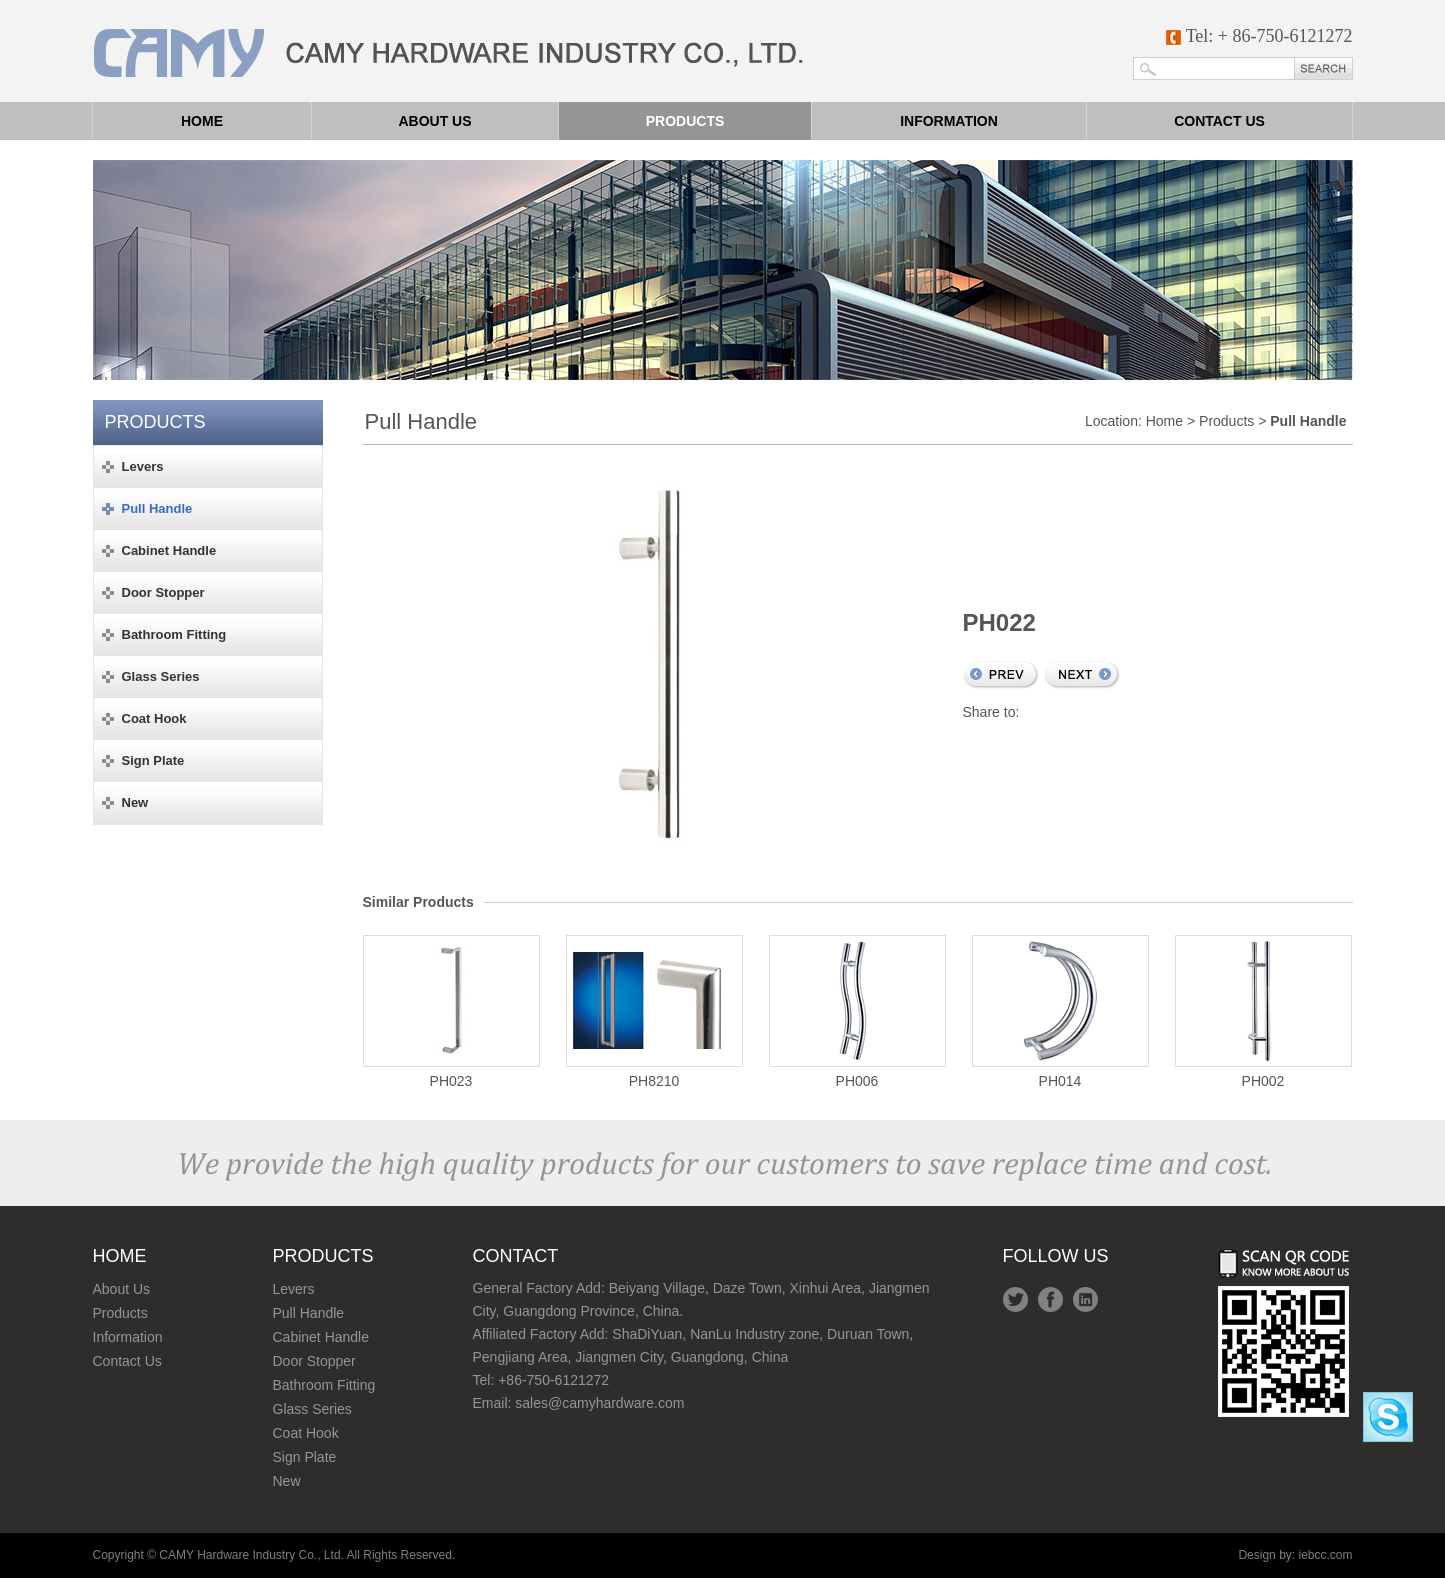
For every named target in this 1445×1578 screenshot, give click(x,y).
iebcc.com (1325, 1555)
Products (685, 121)
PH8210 (654, 1012)
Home (202, 121)
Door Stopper (314, 1361)
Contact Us (127, 1361)
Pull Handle (309, 1313)
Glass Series (312, 1409)
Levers (294, 1289)
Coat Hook (306, 1433)
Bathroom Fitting (324, 1385)
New (287, 1481)
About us (434, 121)
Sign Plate (305, 1457)
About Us (122, 1289)
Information (949, 121)
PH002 (1263, 1012)
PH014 (1060, 1012)
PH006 (857, 1012)
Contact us (1219, 121)
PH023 (451, 1012)
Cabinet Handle (321, 1337)
